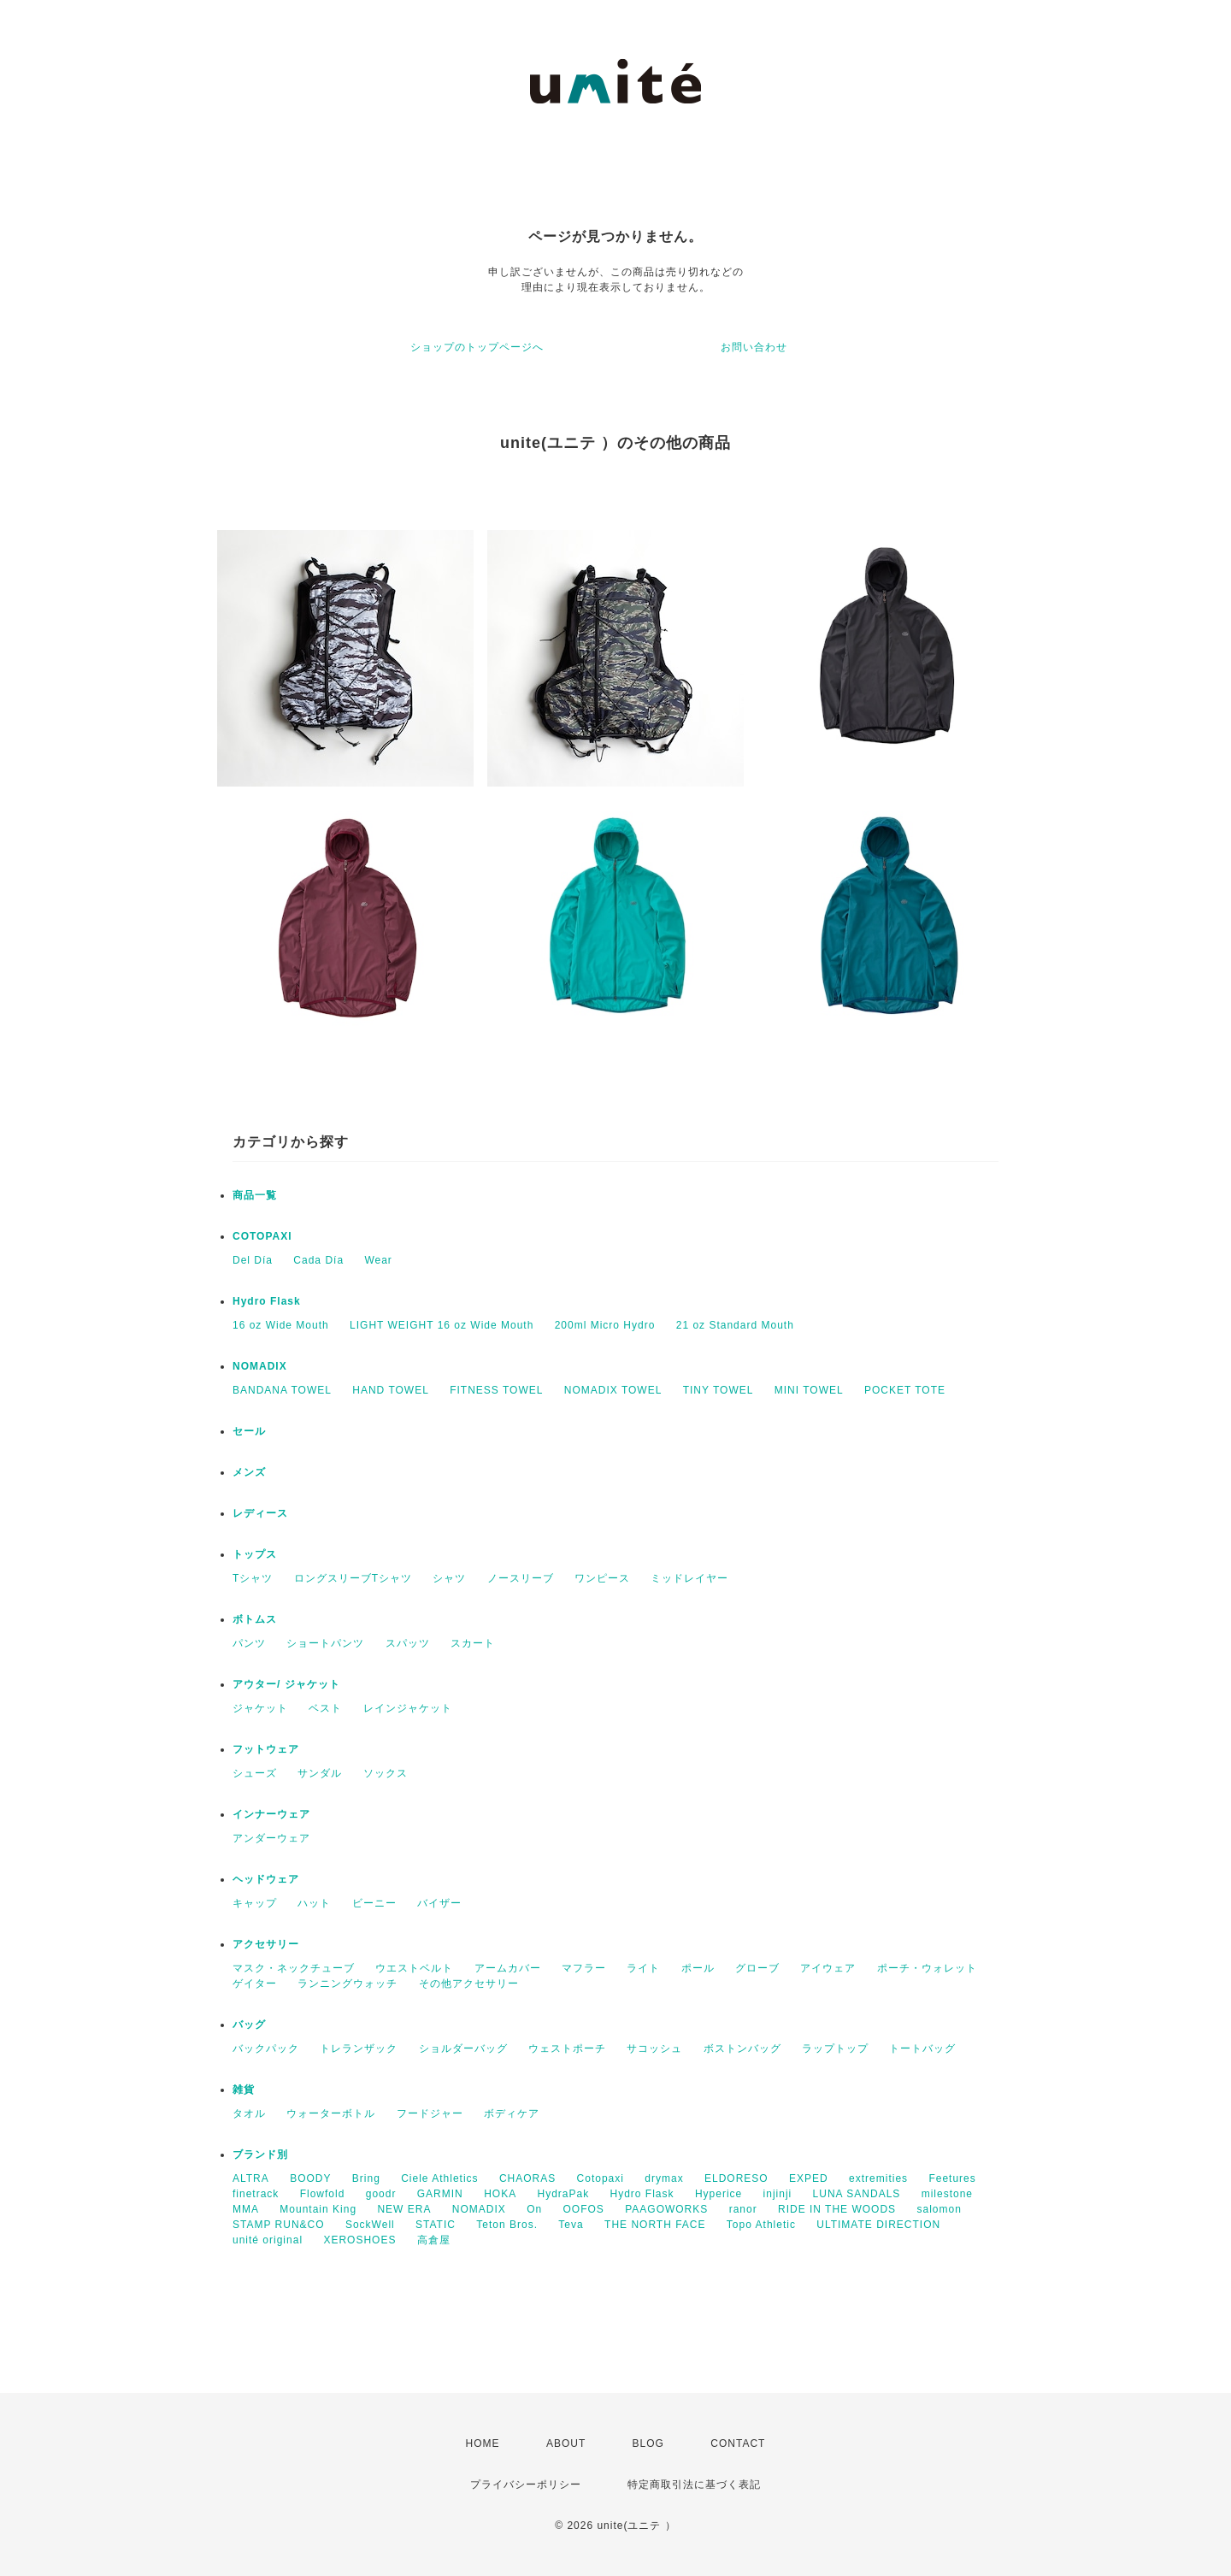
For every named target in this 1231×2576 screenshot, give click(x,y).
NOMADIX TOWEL (613, 1390)
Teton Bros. (507, 2225)
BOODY (310, 2178)
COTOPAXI (262, 1236)
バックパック (266, 2048)
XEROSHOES (359, 2240)
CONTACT (737, 2443)
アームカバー (507, 1968)
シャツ (449, 1578)
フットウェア (266, 1749)
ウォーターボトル (330, 2113)
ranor (743, 2209)
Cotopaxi (600, 2178)
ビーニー (374, 1903)
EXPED (808, 2178)
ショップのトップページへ (477, 347)
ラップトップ (835, 2048)
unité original (268, 2240)
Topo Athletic (761, 2225)
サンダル (319, 1773)
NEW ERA (404, 2209)
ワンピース (602, 1578)
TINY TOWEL (718, 1390)
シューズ (255, 1773)
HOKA (500, 2194)
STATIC (435, 2225)
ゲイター (255, 1983)
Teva (570, 2225)
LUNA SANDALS (857, 2194)
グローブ (757, 1968)
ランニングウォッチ (347, 1983)
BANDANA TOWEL (282, 1390)
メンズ (249, 1472)
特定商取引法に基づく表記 (694, 2485)
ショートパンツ (325, 1643)
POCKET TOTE (904, 1390)
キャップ (255, 1903)
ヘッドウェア (266, 1879)
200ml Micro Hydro (605, 1325)
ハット (314, 1903)
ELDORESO (736, 2178)
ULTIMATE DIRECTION (878, 2225)
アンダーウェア (271, 1838)
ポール (698, 1968)
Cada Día (318, 1260)
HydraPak (563, 2194)
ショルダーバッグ (463, 2048)
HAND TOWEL (390, 1390)
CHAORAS (527, 2178)
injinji (777, 2194)
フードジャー (430, 2113)
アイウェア (828, 1968)
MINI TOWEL (809, 1390)
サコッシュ (654, 2048)
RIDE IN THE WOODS (837, 2209)
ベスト (325, 1708)
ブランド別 (260, 2154)
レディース (260, 1513)
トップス (255, 1554)
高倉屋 (434, 2240)
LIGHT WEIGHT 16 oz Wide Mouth (441, 1325)
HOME (483, 2443)
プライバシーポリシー (525, 2485)
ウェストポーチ (567, 2048)
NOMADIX (260, 1366)
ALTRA (251, 2178)
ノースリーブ (520, 1578)
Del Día (253, 1260)
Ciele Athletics (439, 2178)
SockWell (370, 2225)
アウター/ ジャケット (286, 1684)
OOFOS (583, 2209)
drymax (664, 2178)
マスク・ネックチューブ (294, 1968)
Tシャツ (253, 1578)
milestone (947, 2194)
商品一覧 (255, 1195)
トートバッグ (922, 2048)
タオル (249, 2113)
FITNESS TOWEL (496, 1390)
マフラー (584, 1968)
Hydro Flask (267, 1301)
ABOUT (566, 2443)
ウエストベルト (414, 1968)
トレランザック (359, 2048)
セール (249, 1431)
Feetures (951, 2178)
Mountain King (318, 2209)
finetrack (256, 2194)
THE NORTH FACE (654, 2225)
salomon (938, 2209)
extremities (878, 2178)
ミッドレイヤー (689, 1578)
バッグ (249, 2025)
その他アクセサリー (469, 1983)
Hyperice (718, 2194)
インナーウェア (271, 1814)
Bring (366, 2178)
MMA (246, 2209)
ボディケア (511, 2113)
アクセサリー (266, 1944)
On (534, 2209)
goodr (381, 2194)
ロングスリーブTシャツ (353, 1578)
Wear (378, 1260)
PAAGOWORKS (666, 2209)
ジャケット (260, 1708)
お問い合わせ (754, 347)
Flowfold (322, 2194)
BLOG (648, 2443)
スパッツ (408, 1643)
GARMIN (440, 2194)
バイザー (439, 1903)
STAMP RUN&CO (279, 2225)
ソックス (385, 1773)
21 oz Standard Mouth (735, 1325)
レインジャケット (407, 1708)
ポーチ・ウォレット (927, 1968)
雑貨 (244, 2090)
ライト (643, 1968)
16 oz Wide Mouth (281, 1325)
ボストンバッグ (742, 2048)
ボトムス (255, 1619)
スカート (473, 1643)
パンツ (249, 1643)
